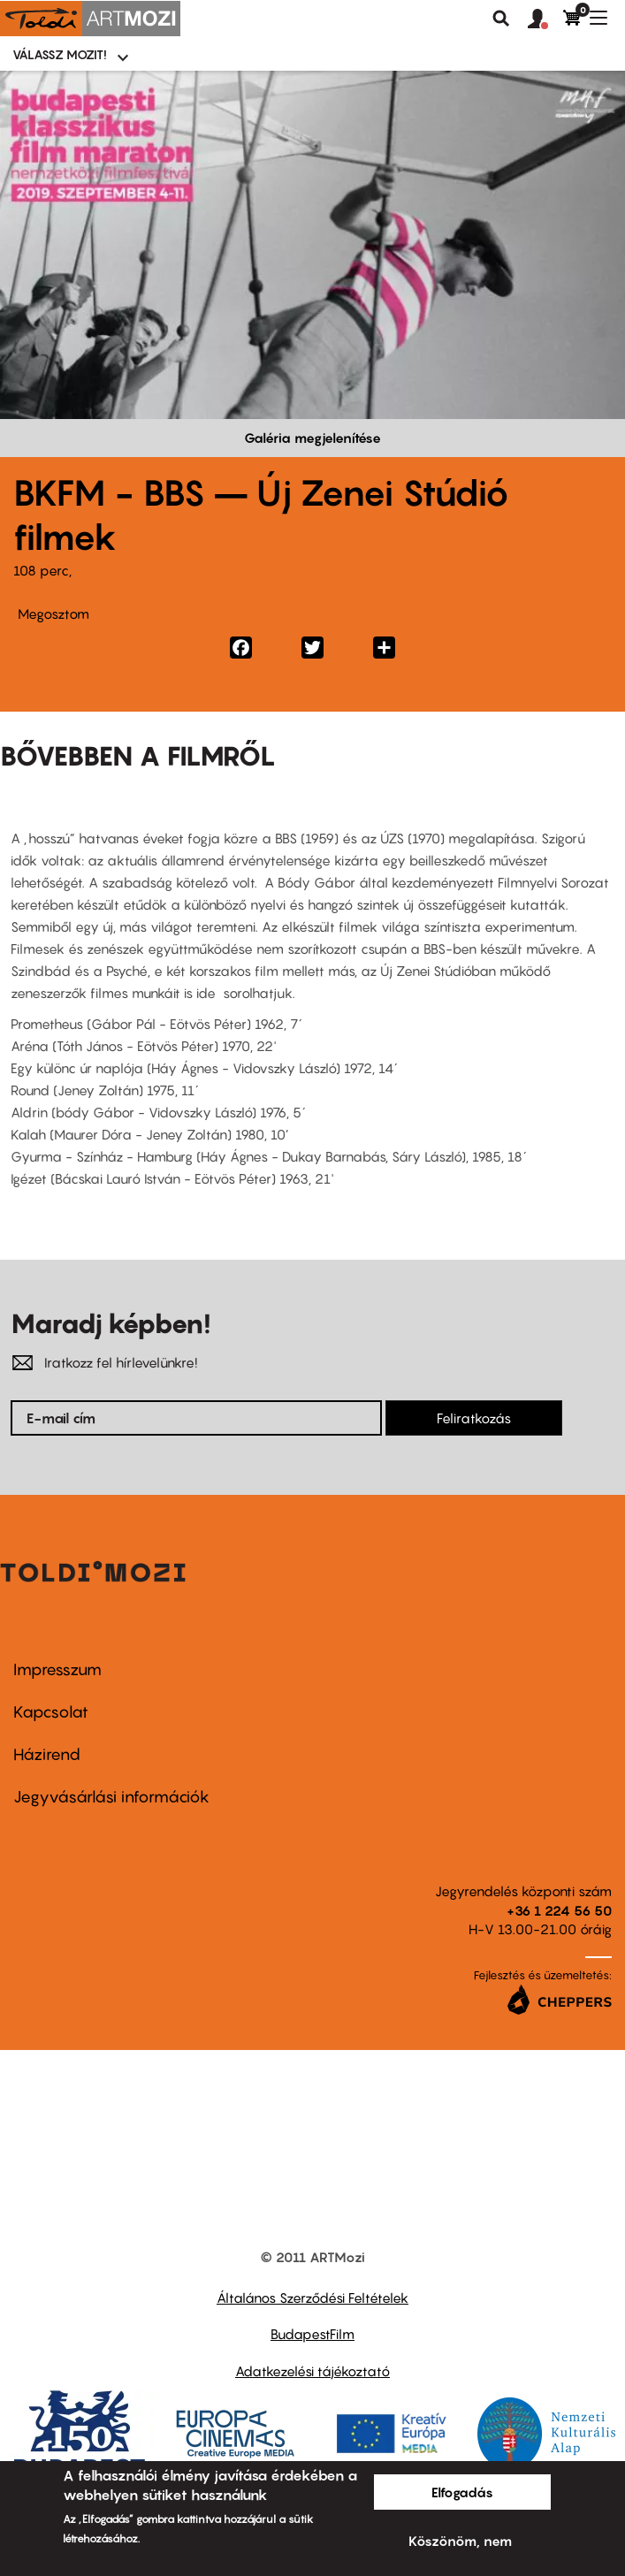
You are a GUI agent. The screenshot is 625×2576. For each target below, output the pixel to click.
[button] (545, 19)
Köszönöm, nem (460, 2541)
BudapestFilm (312, 2334)
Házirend (46, 1754)
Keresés (501, 18)
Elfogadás (462, 2492)
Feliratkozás (474, 1418)
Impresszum (57, 1669)
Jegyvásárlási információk (111, 1796)
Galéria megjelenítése (312, 438)
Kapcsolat (50, 1712)
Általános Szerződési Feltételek (312, 2297)
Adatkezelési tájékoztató (312, 2371)
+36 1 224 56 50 (559, 1910)
